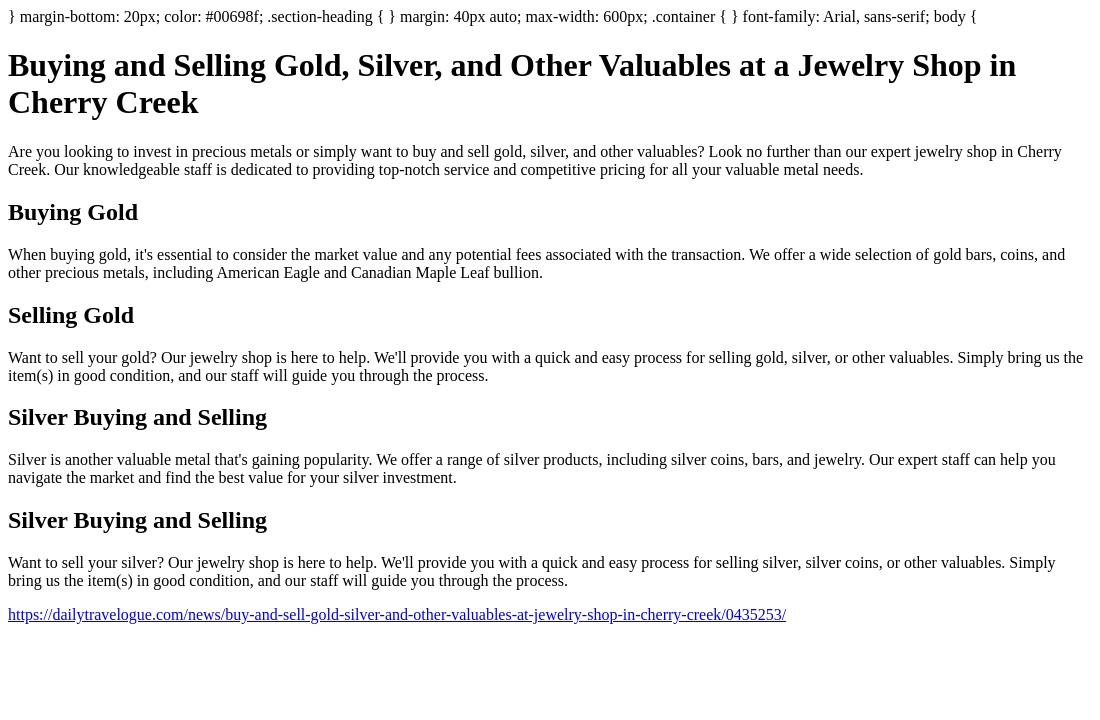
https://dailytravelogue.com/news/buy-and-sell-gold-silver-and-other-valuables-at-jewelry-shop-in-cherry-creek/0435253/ (397, 614)
